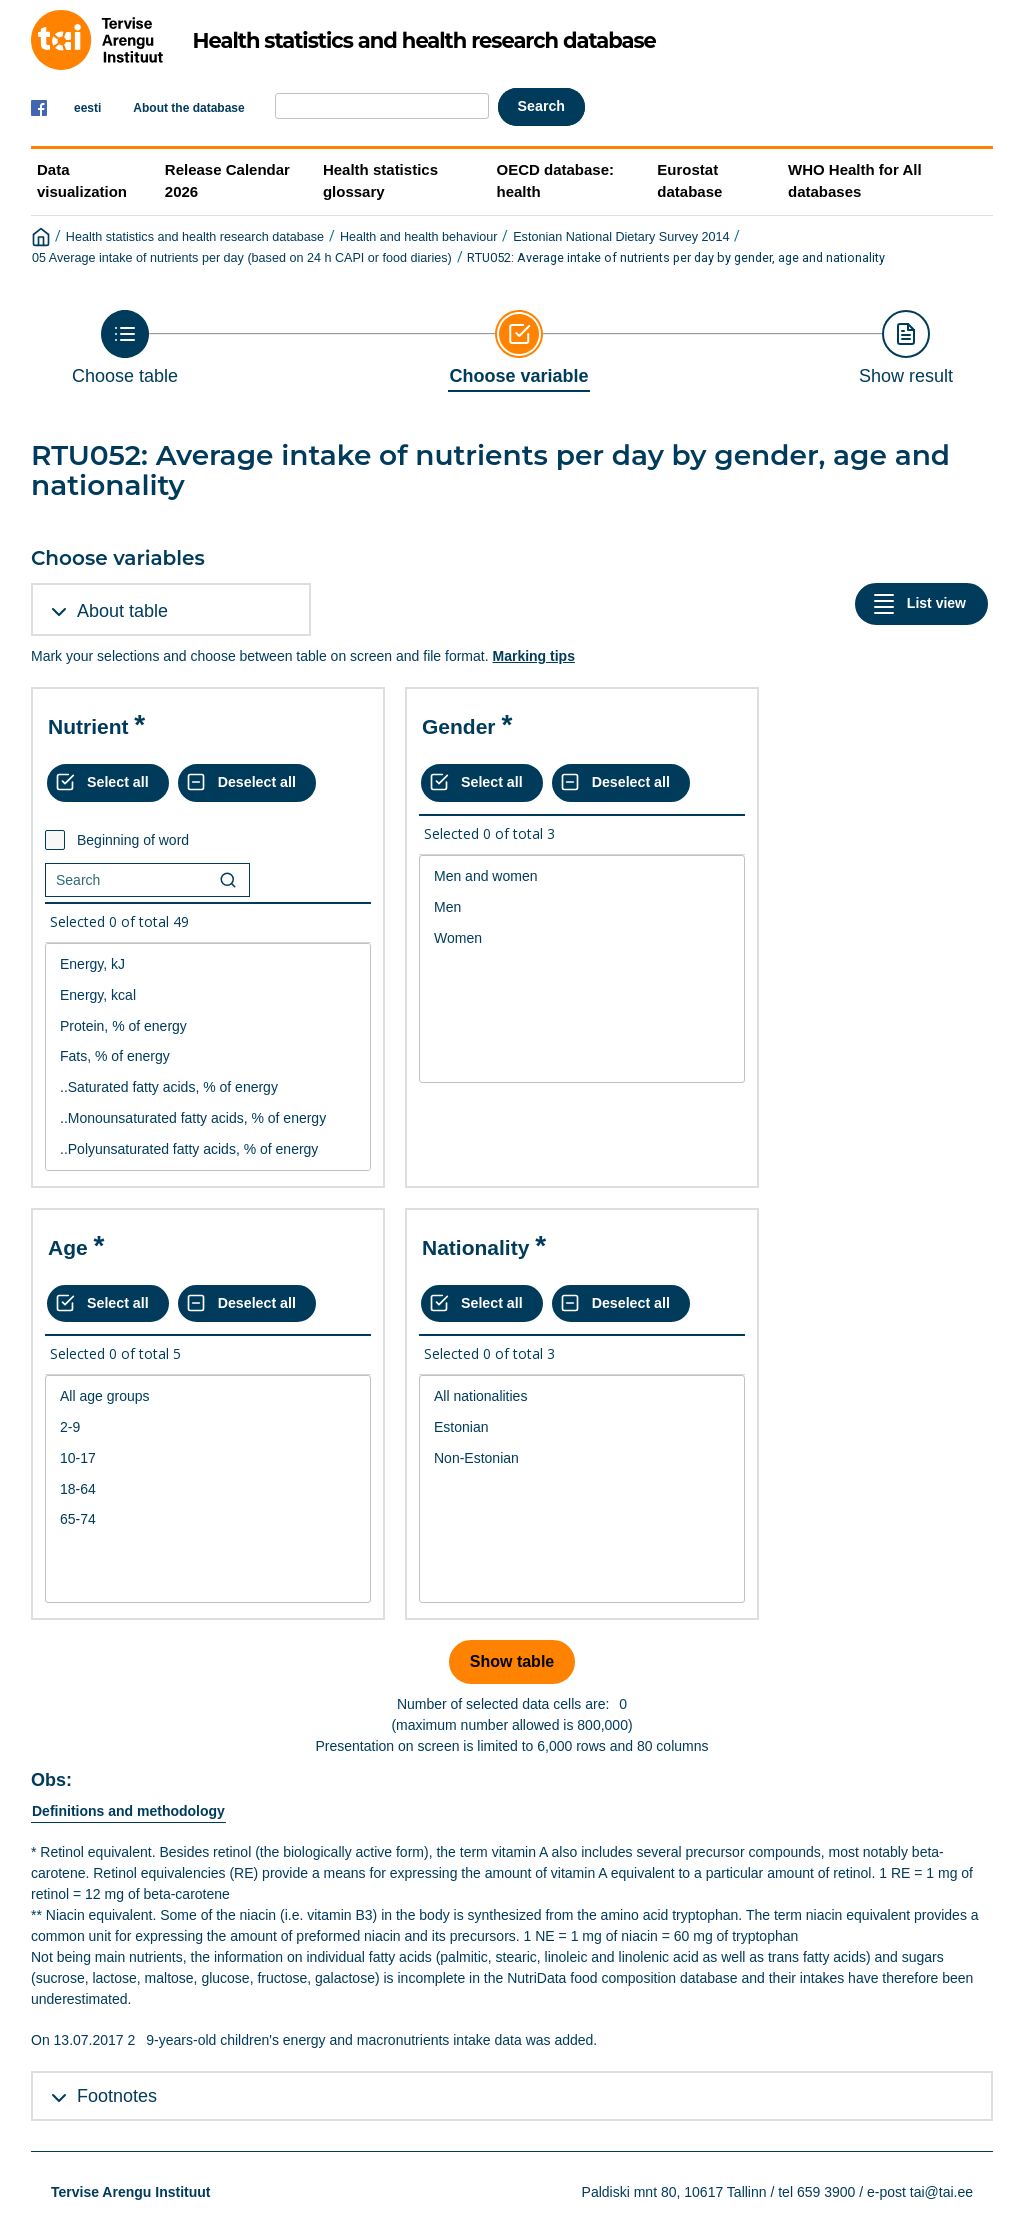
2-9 (208, 1427)
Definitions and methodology (128, 1811)
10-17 (208, 1458)
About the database (188, 108)
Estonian (582, 1427)
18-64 (208, 1489)
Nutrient (88, 726)
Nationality (475, 1247)
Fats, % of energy (208, 1056)
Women (582, 938)
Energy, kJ (208, 964)
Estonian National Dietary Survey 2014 (621, 237)
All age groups (208, 1396)
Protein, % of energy (208, 1026)
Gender (459, 726)
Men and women (582, 876)
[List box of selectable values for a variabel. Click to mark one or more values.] (208, 1057)
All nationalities (582, 1396)
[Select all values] (108, 783)
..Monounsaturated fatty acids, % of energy (208, 1118)
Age (68, 1247)
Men (582, 907)
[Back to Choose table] (125, 348)
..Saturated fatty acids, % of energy (208, 1087)
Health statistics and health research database (195, 237)
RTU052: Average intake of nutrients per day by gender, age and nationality (676, 257)
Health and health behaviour (419, 237)
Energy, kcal (208, 995)
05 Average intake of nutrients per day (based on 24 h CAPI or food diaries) (242, 258)
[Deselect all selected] (247, 783)
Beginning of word (133, 840)
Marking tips (533, 656)
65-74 (208, 1519)
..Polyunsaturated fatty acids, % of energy (208, 1149)
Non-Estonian (582, 1458)
